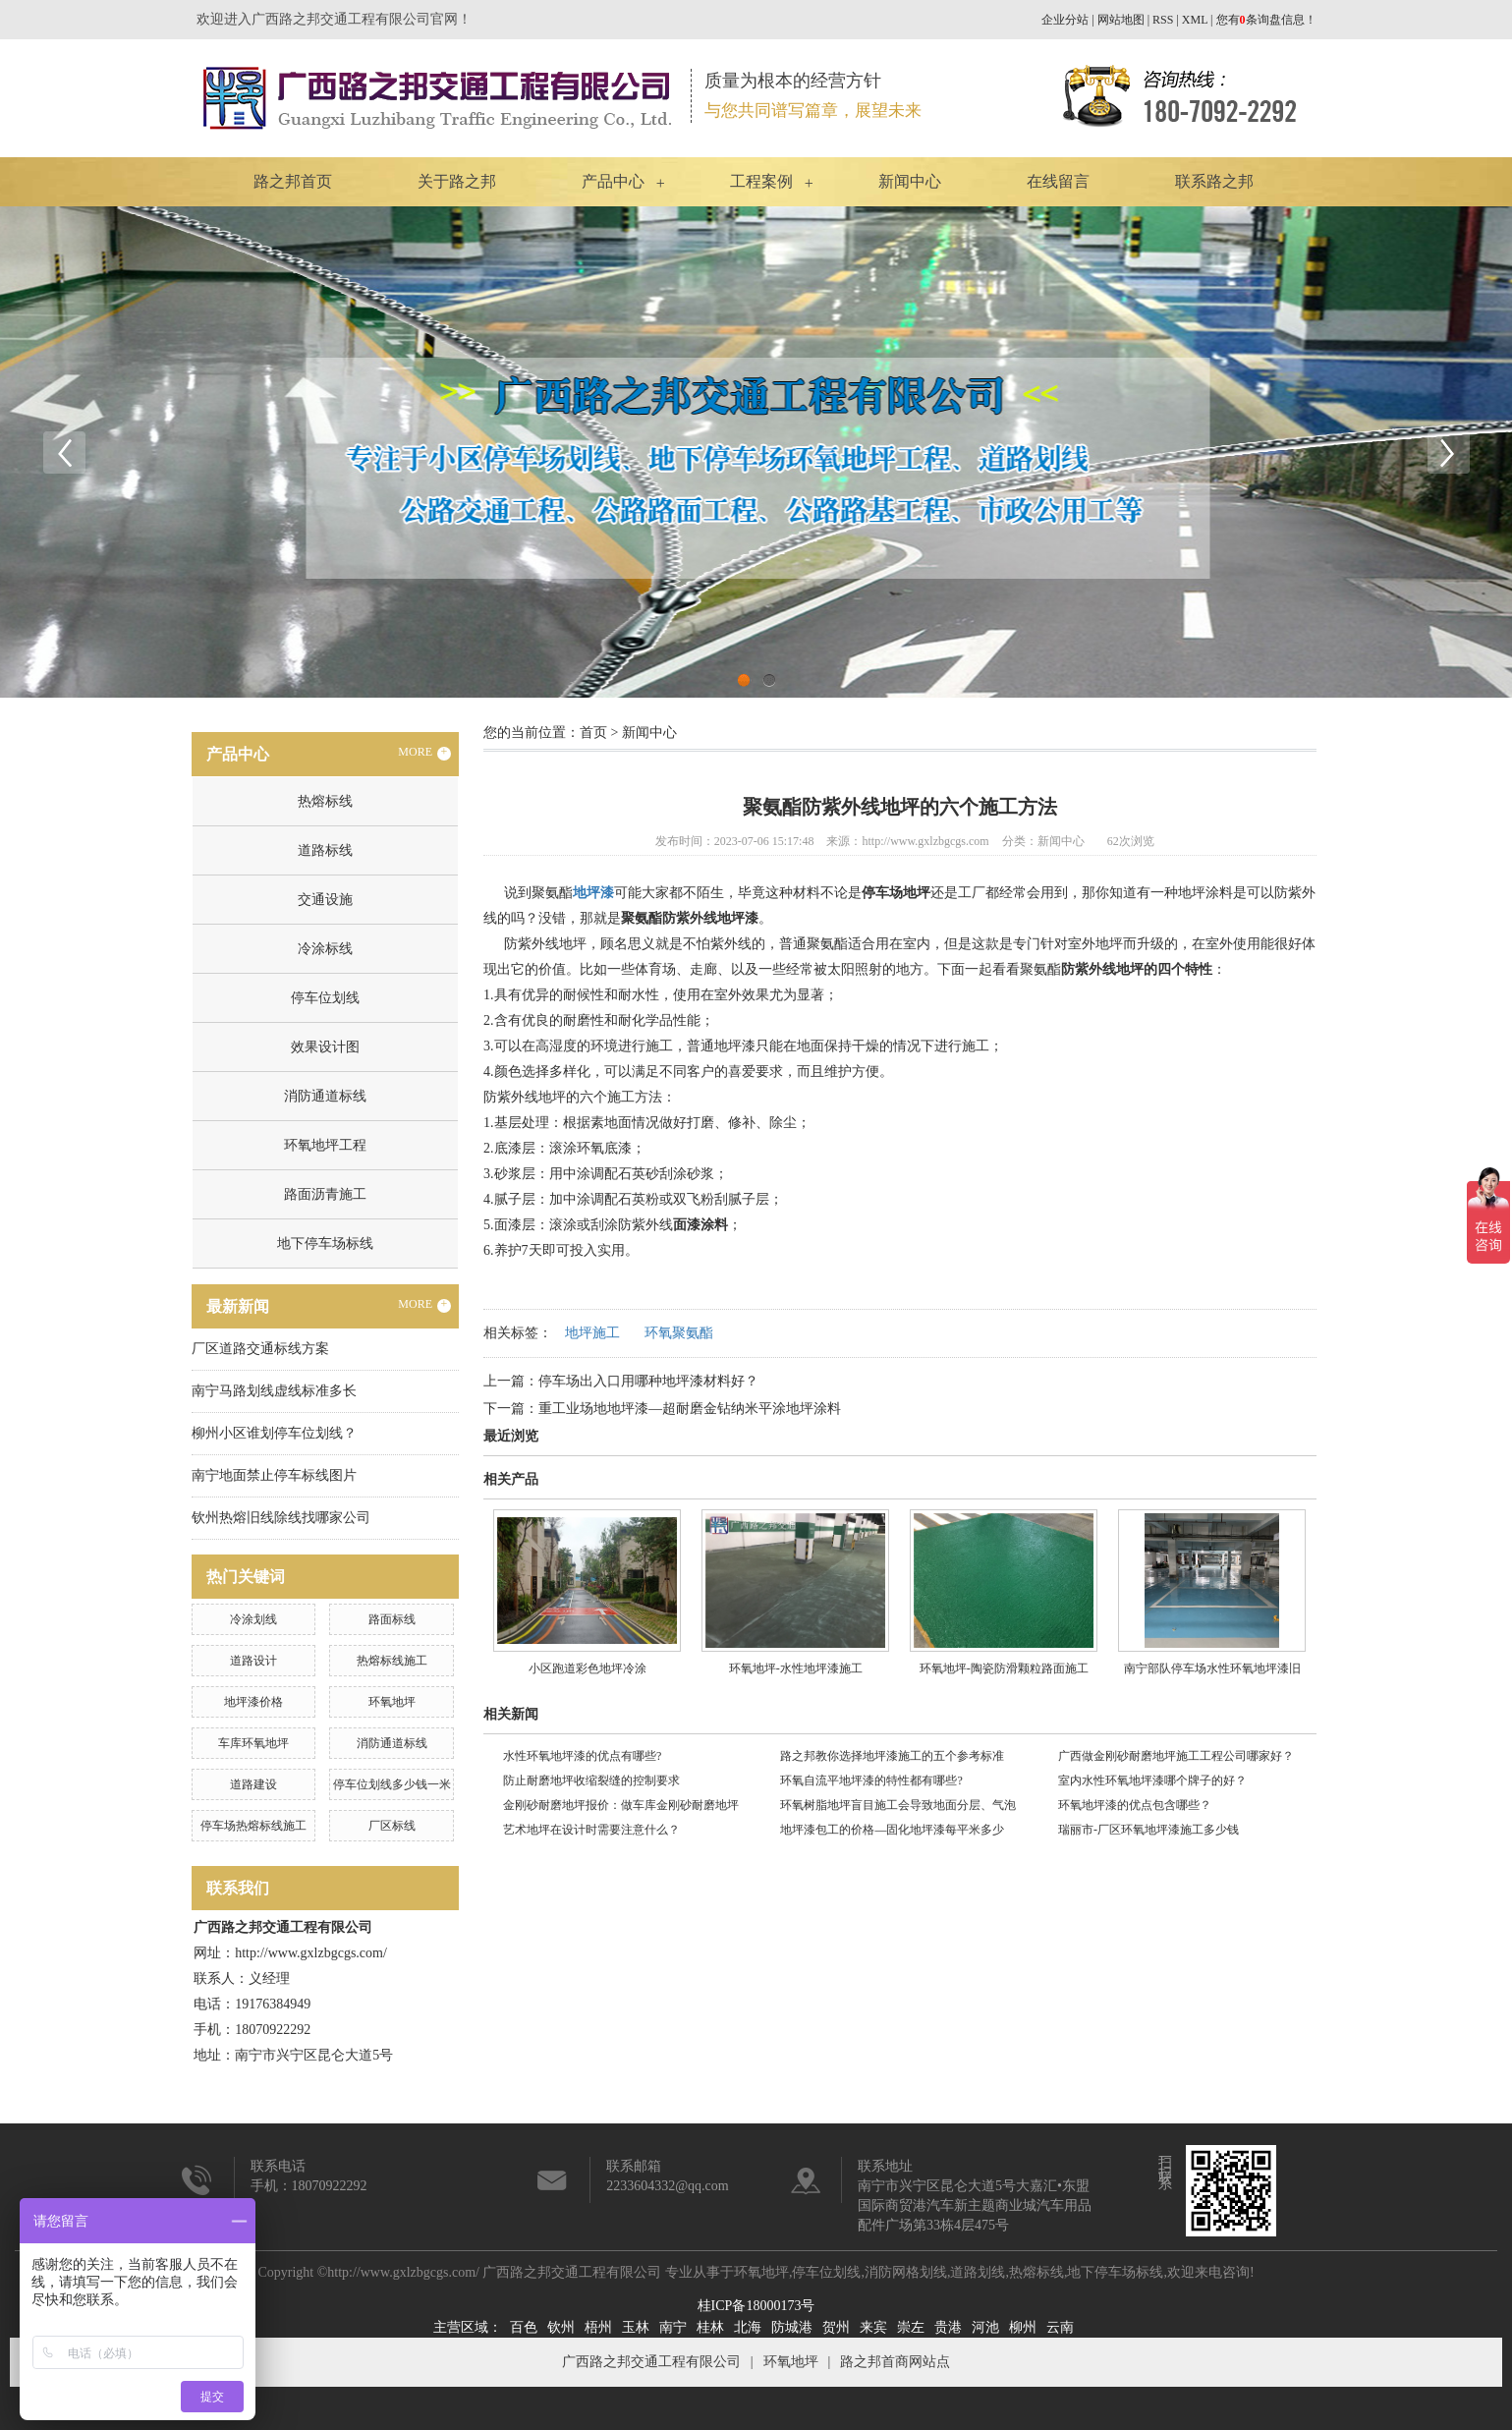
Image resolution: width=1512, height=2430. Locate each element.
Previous (63, 452)
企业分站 (1065, 20)
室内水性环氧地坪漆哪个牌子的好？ (1152, 1780)
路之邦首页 (292, 181)
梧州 (598, 2327)
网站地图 (1121, 20)
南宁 (673, 2327)
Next (1448, 452)
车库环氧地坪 (253, 1743)
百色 (523, 2327)
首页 (593, 732)
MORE (424, 753)
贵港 (948, 2327)
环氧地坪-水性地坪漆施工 (796, 1668)
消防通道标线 (325, 1096)
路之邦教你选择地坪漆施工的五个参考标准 (892, 1756)
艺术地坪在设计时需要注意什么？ (591, 1830)
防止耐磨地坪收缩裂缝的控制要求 (591, 1780)
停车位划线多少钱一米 (392, 1784)
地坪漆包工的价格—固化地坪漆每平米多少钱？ (892, 1832)
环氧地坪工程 (325, 1145)
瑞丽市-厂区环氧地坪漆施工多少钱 (1148, 1830)
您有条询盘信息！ (1266, 20)
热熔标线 (325, 801)
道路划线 (977, 2272)
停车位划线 (325, 997)
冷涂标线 (325, 948)
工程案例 (761, 181)
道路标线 (325, 850)
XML (1194, 20)
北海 (747, 2327)
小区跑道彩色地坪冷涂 (587, 1668)
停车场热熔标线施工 (253, 1826)
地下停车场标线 (325, 1243)
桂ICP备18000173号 (756, 2305)
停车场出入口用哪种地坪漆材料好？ (648, 1381)
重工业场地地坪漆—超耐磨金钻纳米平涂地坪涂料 (689, 1408)
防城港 (791, 2327)
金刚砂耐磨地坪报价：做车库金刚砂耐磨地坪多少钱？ (621, 1808)
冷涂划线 (253, 1619)
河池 (985, 2327)
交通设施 (325, 899)
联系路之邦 (1214, 181)
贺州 (836, 2327)
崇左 (910, 2327)
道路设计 (253, 1660)
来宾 (873, 2327)
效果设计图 (325, 1047)
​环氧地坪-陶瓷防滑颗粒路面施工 (1004, 1668)
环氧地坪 (392, 1702)
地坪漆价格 (253, 1702)
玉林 (635, 2327)
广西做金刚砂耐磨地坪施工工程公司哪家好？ (1176, 1756)
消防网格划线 (906, 2272)
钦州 (561, 2327)
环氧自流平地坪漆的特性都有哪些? (871, 1780)
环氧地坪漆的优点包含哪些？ (1134, 1805)
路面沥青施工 (325, 1194)
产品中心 (613, 181)
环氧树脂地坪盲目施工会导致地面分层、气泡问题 (898, 1808)
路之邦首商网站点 (895, 2361)
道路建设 (253, 1784)
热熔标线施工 (392, 1660)
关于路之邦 (457, 181)
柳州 (1022, 2327)
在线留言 (1058, 181)
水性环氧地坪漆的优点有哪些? (582, 1756)
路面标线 (392, 1619)
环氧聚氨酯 (678, 1333)
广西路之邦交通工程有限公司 (651, 2361)
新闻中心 (909, 181)
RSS (1162, 20)
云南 (1060, 2327)
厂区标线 (392, 1826)
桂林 (710, 2327)
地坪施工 (592, 1333)
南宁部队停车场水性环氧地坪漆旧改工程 (1212, 1676)
